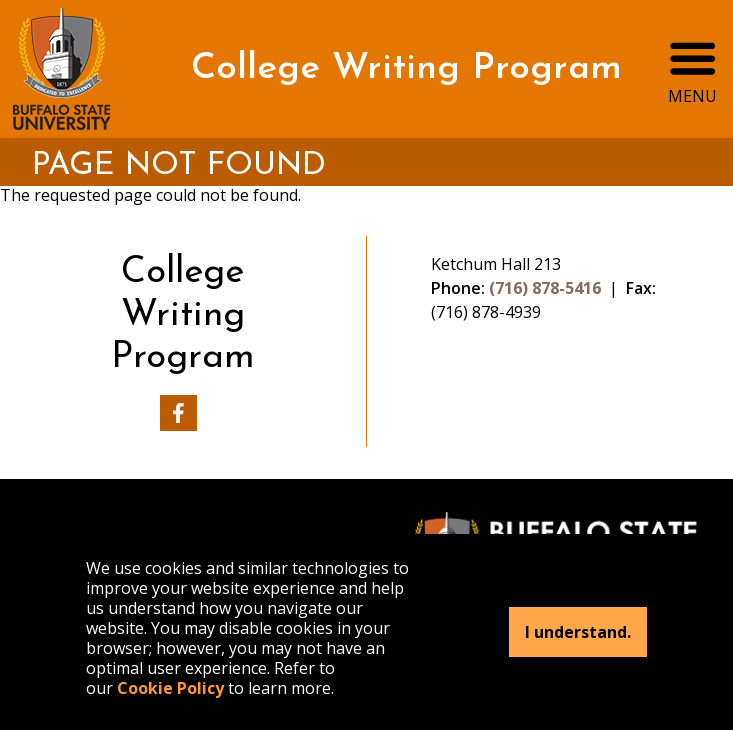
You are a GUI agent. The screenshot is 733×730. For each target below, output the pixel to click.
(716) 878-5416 (545, 288)
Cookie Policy (170, 688)
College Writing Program (406, 69)
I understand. (578, 632)
